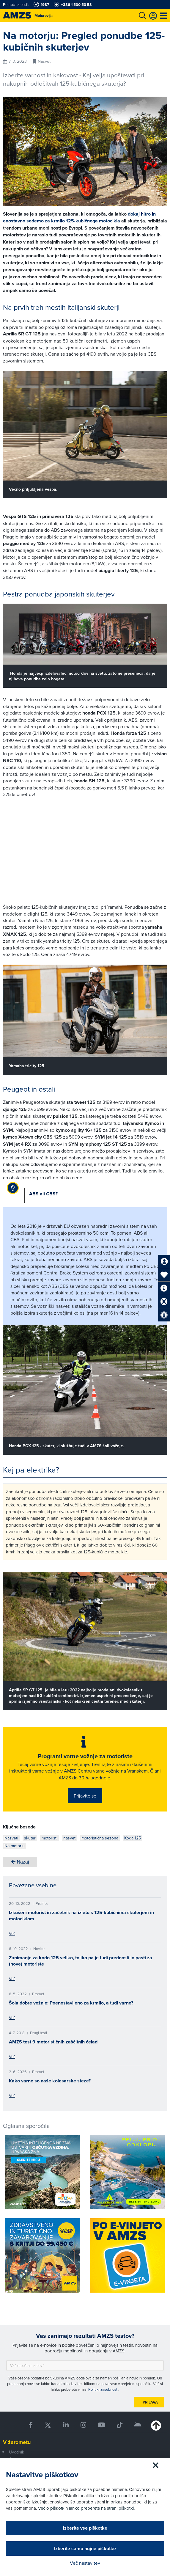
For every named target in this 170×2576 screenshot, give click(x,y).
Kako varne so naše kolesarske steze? (50, 2080)
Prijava (150, 2402)
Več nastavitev (85, 2563)
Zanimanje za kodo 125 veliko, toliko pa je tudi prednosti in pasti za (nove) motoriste (80, 1960)
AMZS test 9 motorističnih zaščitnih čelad (53, 2041)
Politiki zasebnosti (103, 2389)
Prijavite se (85, 1795)
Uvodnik (16, 2452)
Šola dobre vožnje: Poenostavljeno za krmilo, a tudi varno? (71, 2002)
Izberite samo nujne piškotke (85, 2548)
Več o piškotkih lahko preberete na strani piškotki (86, 2508)
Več (12, 1933)
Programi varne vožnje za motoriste (85, 1756)
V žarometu (17, 2442)
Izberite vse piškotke (85, 2528)
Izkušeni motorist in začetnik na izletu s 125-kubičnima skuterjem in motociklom (81, 1915)
